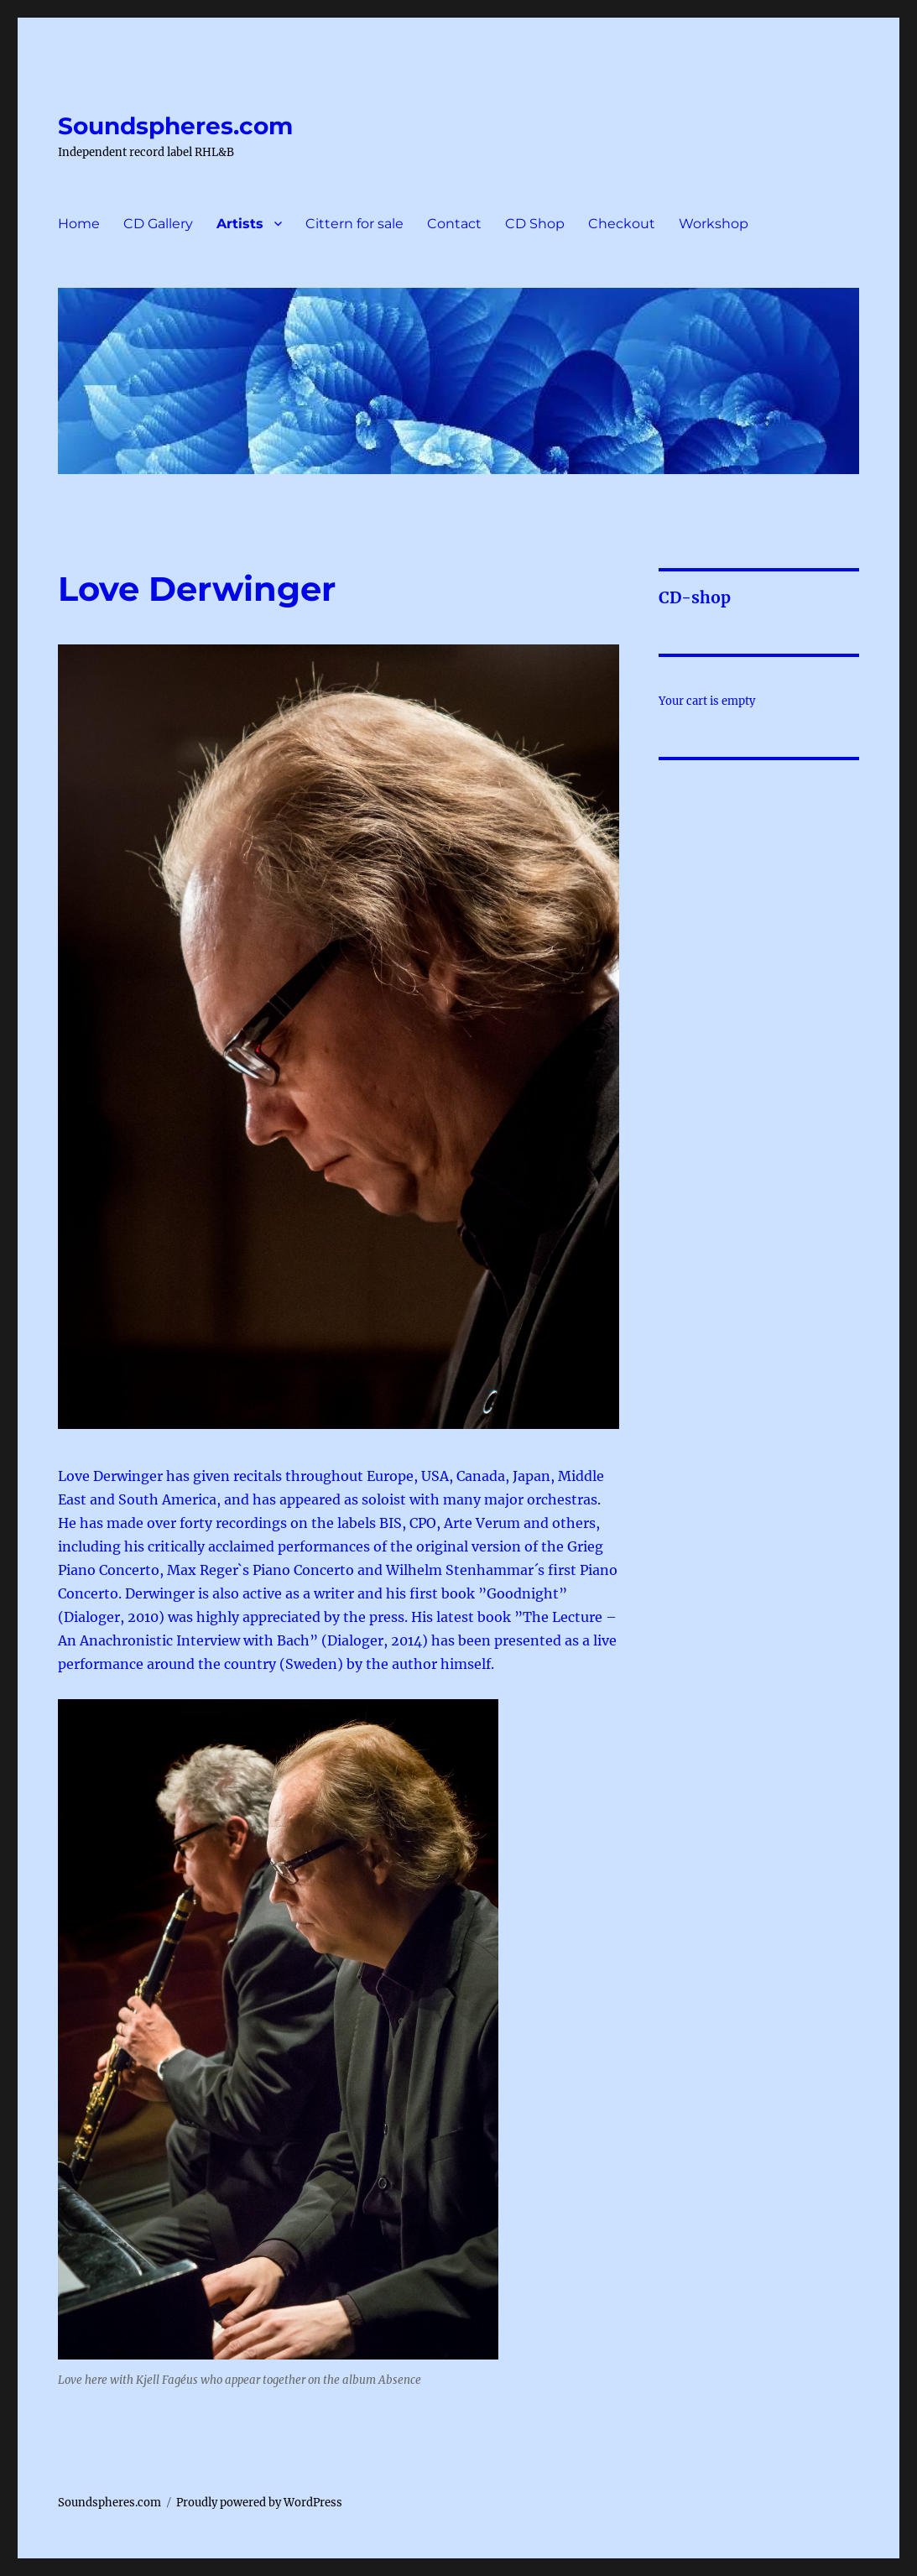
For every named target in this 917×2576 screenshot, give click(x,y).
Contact (454, 224)
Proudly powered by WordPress (259, 2502)
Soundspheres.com (175, 126)
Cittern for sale (354, 224)
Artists (239, 224)
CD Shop (535, 224)
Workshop (713, 224)
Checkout (621, 224)
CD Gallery (158, 224)
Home (79, 224)
